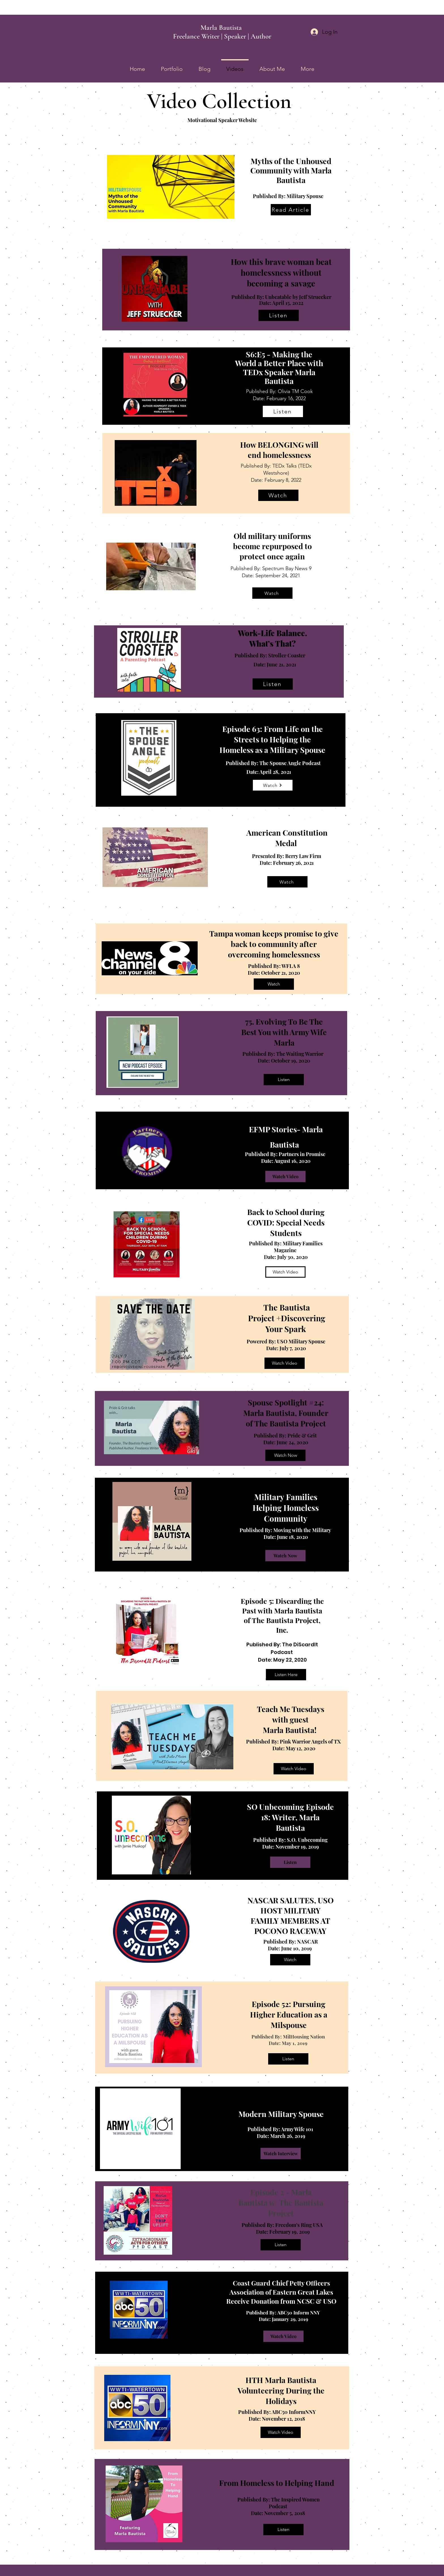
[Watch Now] (285, 1455)
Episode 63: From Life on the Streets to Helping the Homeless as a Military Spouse (272, 739)
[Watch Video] (285, 1176)
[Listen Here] (286, 1674)
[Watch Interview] (281, 2153)
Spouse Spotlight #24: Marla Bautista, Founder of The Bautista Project (285, 1412)
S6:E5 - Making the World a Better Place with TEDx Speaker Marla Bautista (279, 367)
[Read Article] (291, 209)
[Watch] (278, 495)
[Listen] (279, 315)
